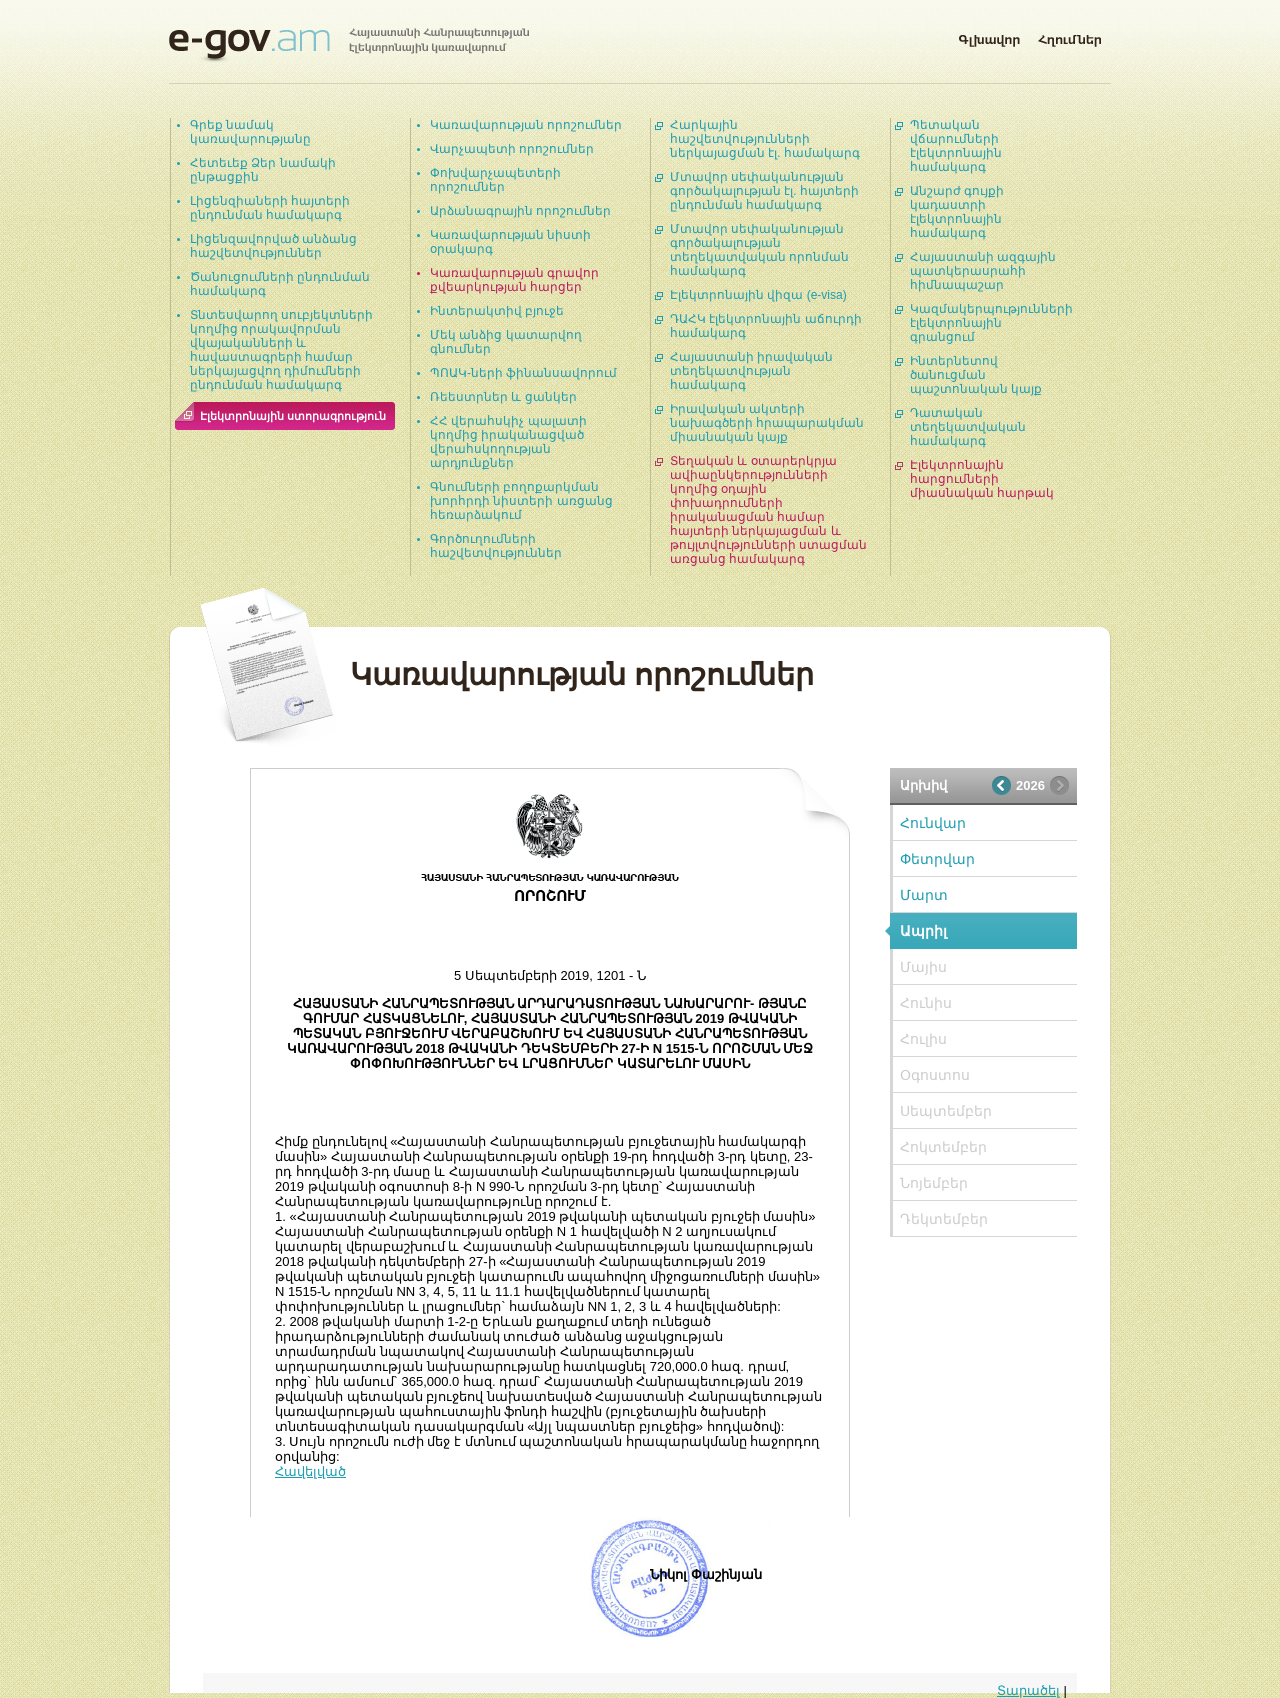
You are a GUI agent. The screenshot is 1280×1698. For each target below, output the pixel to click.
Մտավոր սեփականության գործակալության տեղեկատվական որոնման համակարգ (759, 250)
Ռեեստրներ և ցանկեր (503, 397)
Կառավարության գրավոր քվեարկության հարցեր (514, 280)
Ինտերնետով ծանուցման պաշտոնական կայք (976, 375)
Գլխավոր (989, 36)
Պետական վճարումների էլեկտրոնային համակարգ (956, 146)
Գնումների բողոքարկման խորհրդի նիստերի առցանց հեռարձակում (521, 501)
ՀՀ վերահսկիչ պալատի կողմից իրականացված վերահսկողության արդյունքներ (508, 442)
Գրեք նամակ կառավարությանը (250, 132)
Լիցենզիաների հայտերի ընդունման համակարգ (270, 208)
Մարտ (924, 895)
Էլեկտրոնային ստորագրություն (293, 416)
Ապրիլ (923, 931)
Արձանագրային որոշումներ (520, 211)
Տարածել (1028, 1690)
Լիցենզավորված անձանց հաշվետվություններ (273, 246)
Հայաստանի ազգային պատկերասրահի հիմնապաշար (983, 271)
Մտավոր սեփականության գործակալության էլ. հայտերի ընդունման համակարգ (764, 191)
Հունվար (933, 823)
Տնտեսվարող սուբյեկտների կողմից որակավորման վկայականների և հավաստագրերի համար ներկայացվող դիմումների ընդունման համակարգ (281, 350)
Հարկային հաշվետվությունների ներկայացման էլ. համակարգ (765, 139)
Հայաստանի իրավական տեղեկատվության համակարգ (751, 371)
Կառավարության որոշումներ (526, 125)
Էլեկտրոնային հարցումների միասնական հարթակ (982, 479)
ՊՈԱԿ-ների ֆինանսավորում (523, 373)
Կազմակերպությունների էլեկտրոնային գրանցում (991, 323)
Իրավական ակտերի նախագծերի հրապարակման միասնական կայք (767, 423)
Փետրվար (937, 859)
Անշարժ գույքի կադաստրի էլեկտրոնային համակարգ (957, 212)
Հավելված (310, 1471)
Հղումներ (1070, 36)
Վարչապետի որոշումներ (512, 149)
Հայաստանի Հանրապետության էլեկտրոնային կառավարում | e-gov (349, 45)
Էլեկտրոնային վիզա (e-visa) (758, 295)
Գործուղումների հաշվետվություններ (496, 546)
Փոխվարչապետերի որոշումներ (495, 180)
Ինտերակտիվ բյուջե (497, 311)
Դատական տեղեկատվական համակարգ (968, 427)
